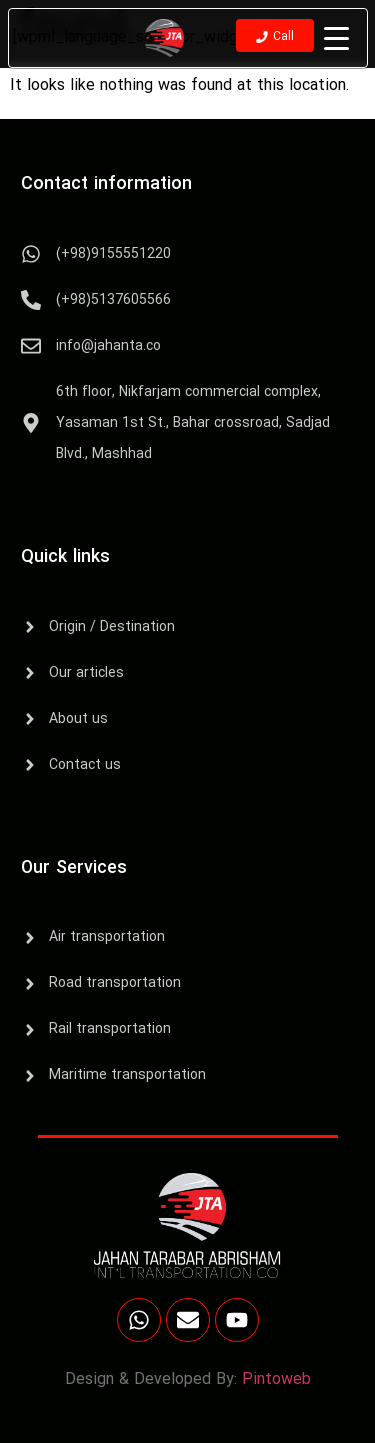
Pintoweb (276, 1380)
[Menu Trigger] (336, 39)
